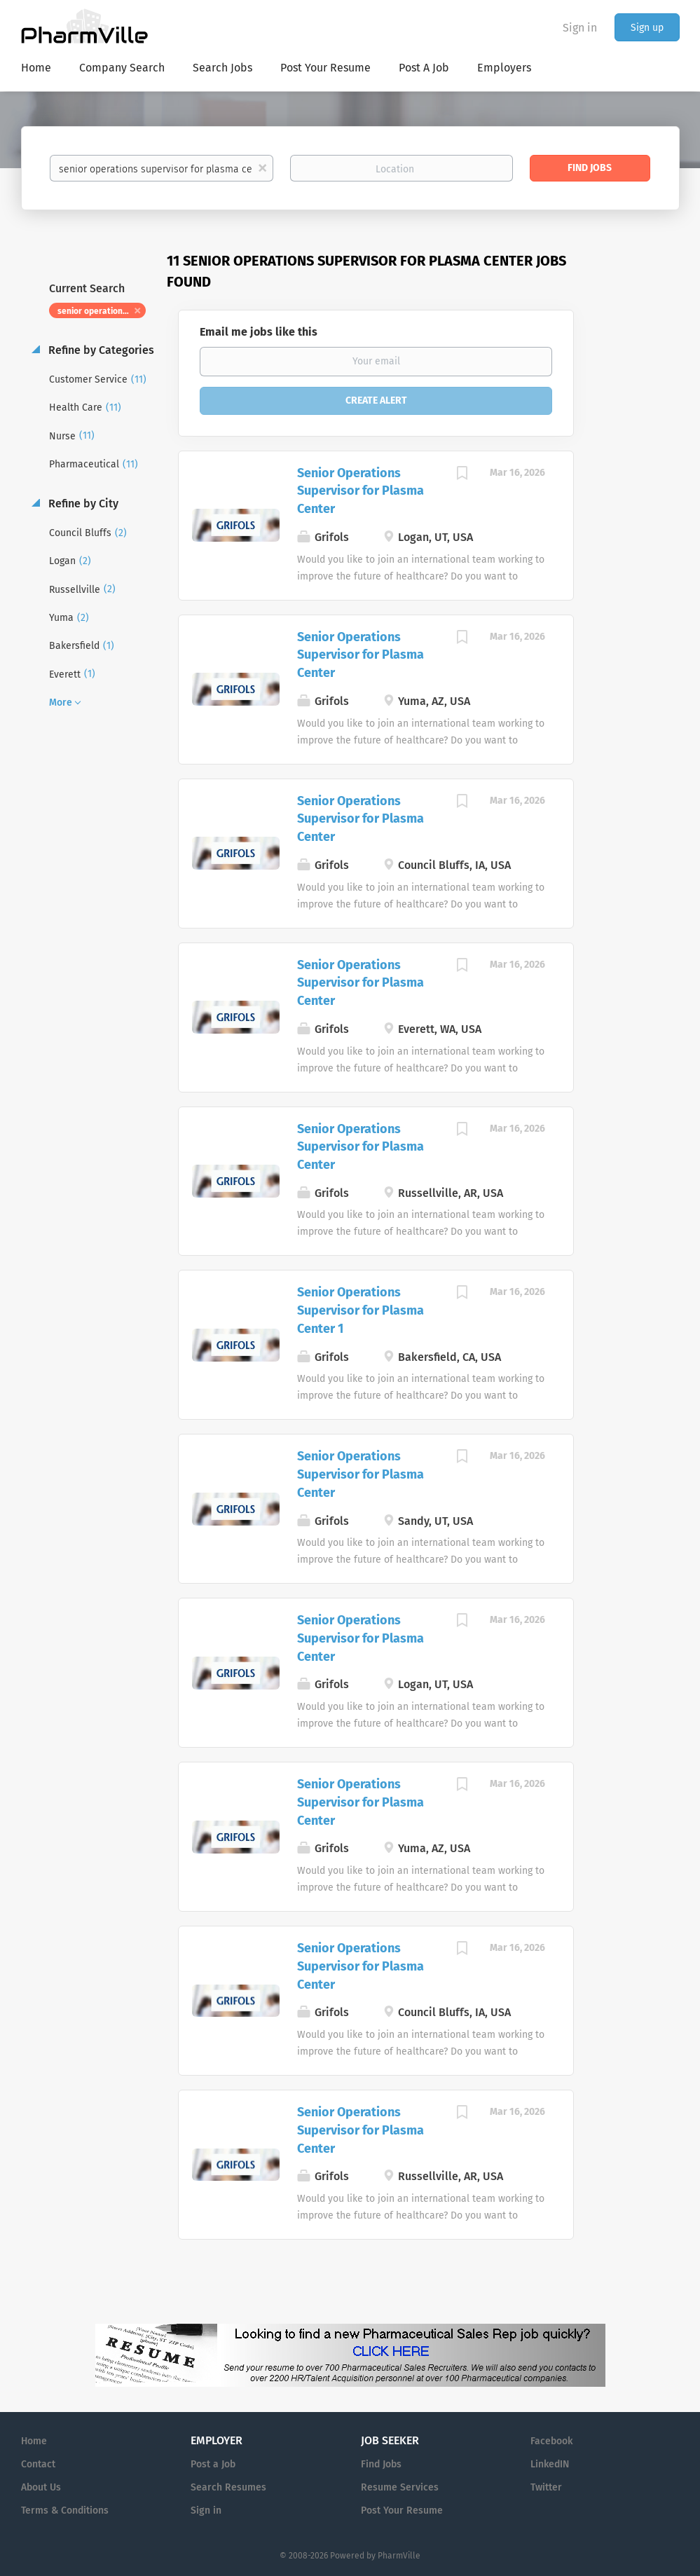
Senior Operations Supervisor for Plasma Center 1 (360, 1310)
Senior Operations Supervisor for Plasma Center (360, 490)
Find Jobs (590, 168)
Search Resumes (228, 2487)
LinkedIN (549, 2464)
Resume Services (400, 2487)
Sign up (647, 28)
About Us (41, 2487)
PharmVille (399, 2556)
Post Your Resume (402, 2510)
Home (34, 2441)
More (60, 702)
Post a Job (213, 2464)
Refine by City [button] (82, 503)
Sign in (580, 27)
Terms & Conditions (65, 2510)
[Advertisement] (640, 522)
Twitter (546, 2487)
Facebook (551, 2441)
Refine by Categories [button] (100, 350)
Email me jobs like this (258, 331)
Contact (38, 2464)
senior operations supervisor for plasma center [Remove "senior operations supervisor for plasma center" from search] (101, 311)
